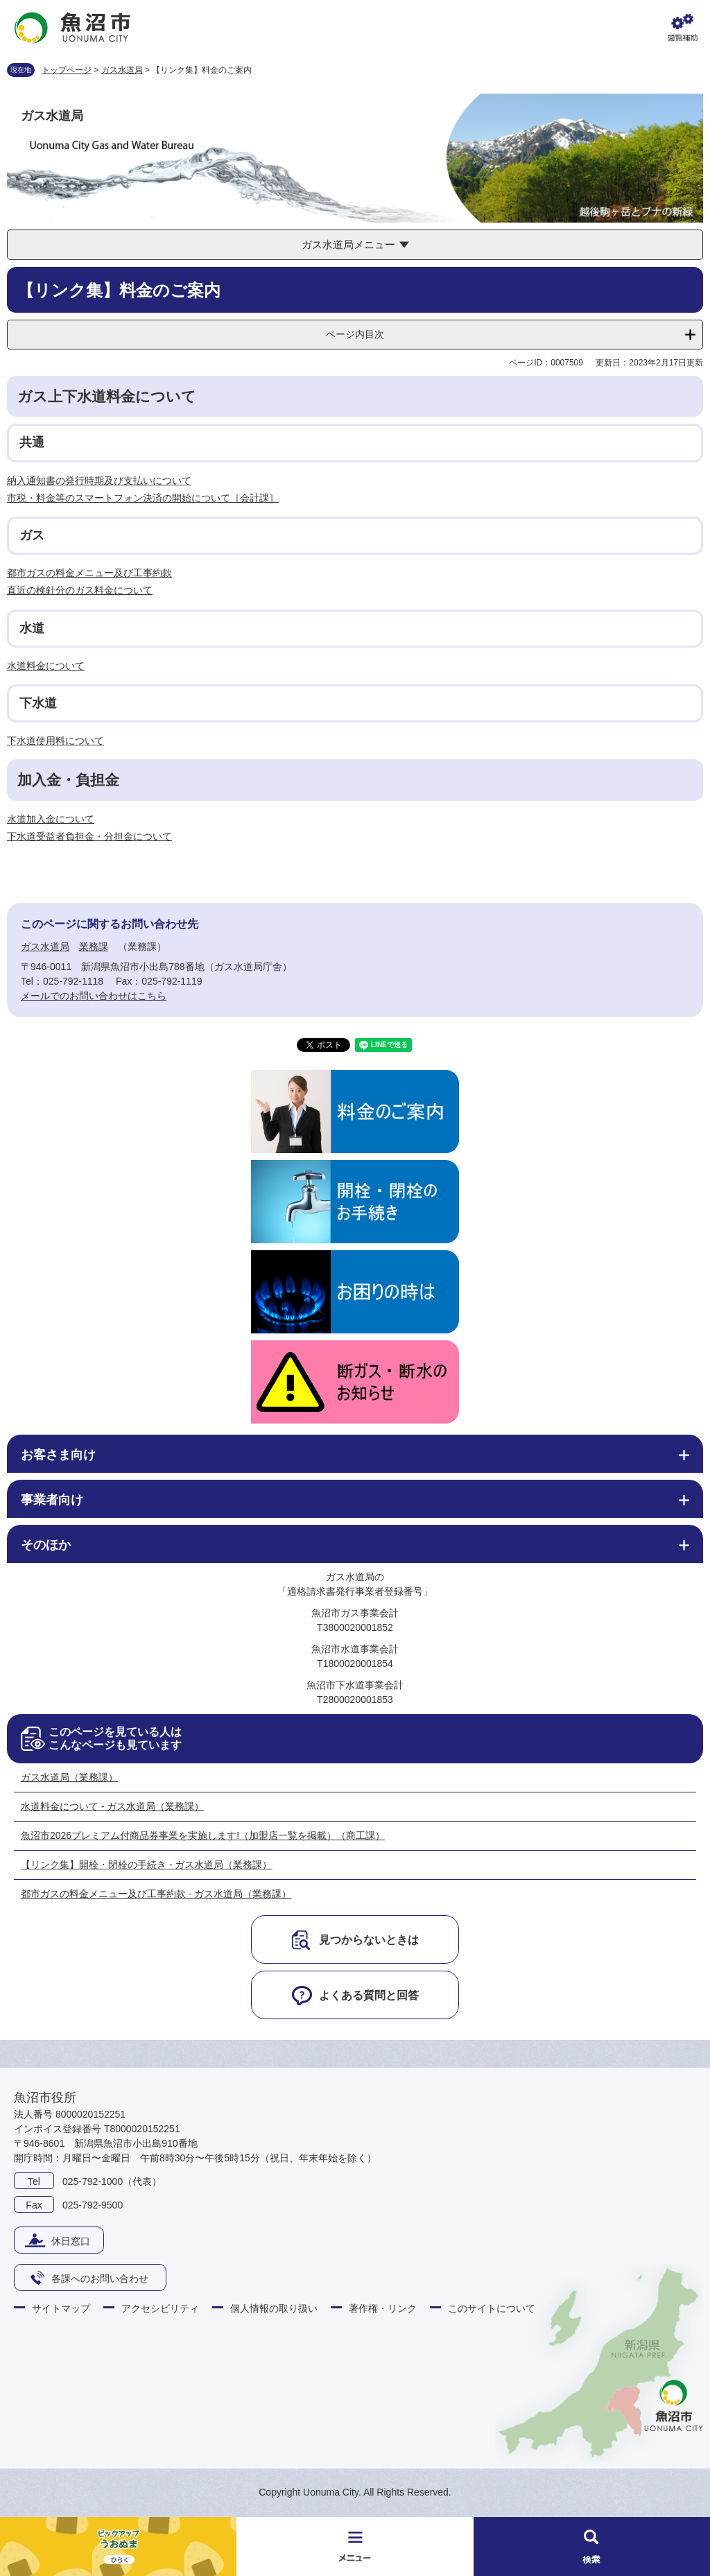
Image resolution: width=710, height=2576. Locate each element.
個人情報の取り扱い (274, 2308)
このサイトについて (491, 2308)
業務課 (93, 946)
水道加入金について (50, 818)
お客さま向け (58, 1455)
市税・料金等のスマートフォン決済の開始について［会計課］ (143, 497)
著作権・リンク (383, 2308)
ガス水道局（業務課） (69, 1777)
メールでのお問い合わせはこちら (93, 995)
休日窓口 (70, 2241)
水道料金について (46, 665)
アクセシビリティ (160, 2308)
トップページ (67, 70)
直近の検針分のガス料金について (80, 590)
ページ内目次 (355, 334)
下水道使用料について (55, 740)
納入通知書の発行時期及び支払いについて (99, 480)
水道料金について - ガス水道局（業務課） (112, 1806)
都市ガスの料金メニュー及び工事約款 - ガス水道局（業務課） (156, 1893)
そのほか (46, 1545)
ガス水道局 (122, 70)
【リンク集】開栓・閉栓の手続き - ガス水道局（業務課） (146, 1864)
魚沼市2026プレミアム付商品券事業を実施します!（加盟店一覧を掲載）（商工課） (203, 1835)
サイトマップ (61, 2308)
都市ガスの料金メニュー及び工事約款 (89, 572)
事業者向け (52, 1500)
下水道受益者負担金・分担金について (89, 836)
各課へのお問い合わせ (99, 2278)
